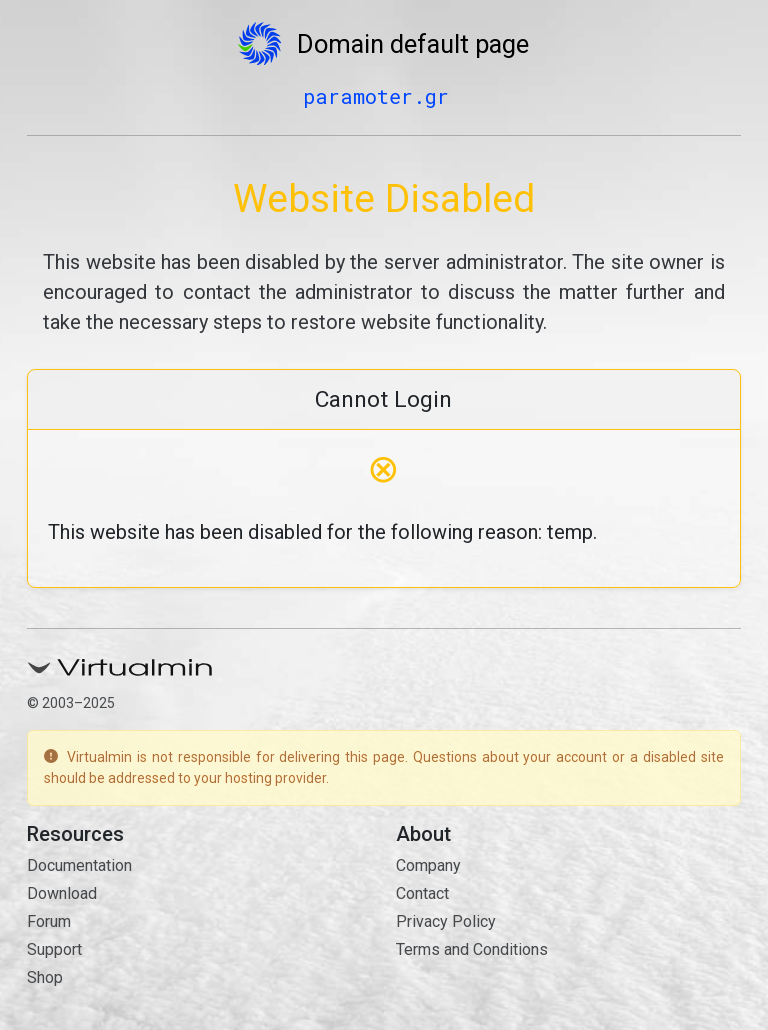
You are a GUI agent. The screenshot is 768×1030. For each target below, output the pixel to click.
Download (62, 893)
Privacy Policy (446, 921)
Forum (49, 921)
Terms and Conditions (472, 949)
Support (54, 949)
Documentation (79, 865)
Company (428, 865)
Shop (45, 977)
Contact (422, 893)
